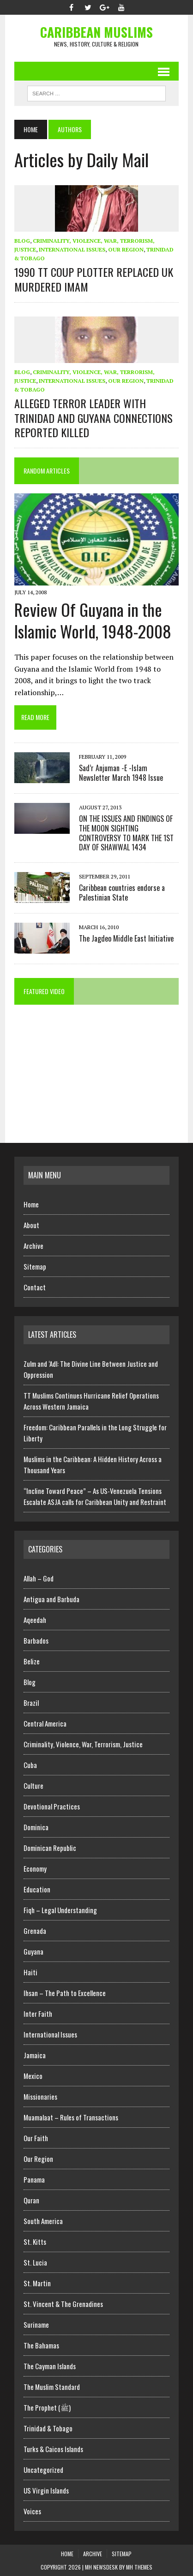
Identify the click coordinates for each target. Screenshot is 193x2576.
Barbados (36, 1640)
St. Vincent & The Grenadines (63, 2304)
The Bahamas (41, 2345)
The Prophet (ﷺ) (47, 2407)
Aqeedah (35, 1620)
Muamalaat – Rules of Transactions (71, 2117)
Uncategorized (43, 2470)
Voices (32, 2511)
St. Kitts (35, 2241)
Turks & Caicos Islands (53, 2449)
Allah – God (39, 1578)
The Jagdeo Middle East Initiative (126, 938)
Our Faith (36, 2138)
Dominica (36, 1827)
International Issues (72, 249)
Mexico (33, 2076)
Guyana (33, 1951)
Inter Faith (38, 2013)
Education (37, 1889)
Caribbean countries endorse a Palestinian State (122, 892)
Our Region (126, 249)
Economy (35, 1868)
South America (43, 2221)
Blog (22, 240)
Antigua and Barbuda (51, 1599)
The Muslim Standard (52, 2387)
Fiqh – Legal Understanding (60, 1910)
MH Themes (139, 2567)
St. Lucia (35, 2262)
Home (31, 1204)
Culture (33, 1785)
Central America (45, 1723)
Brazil (31, 1703)
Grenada (35, 1931)
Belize (32, 1661)
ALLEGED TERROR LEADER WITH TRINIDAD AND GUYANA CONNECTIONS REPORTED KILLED (93, 417)
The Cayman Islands (50, 2366)
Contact (35, 1287)
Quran (31, 2200)
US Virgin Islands (46, 2490)
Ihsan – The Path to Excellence (65, 1993)
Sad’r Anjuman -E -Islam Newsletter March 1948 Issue (121, 772)
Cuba (30, 1765)
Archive (33, 1246)
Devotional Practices (52, 1806)
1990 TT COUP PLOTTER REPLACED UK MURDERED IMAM (93, 278)
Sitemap (35, 1266)
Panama (34, 2179)
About (31, 1225)
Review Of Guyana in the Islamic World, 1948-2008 (92, 620)
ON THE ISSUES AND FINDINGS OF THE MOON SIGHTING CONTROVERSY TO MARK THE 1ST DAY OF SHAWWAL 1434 (126, 833)
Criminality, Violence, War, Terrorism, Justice (83, 1744)
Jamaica (35, 2055)
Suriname (36, 2324)
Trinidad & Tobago (48, 2428)
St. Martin (37, 2283)
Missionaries (40, 2096)
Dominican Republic (50, 1848)
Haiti (30, 1972)
